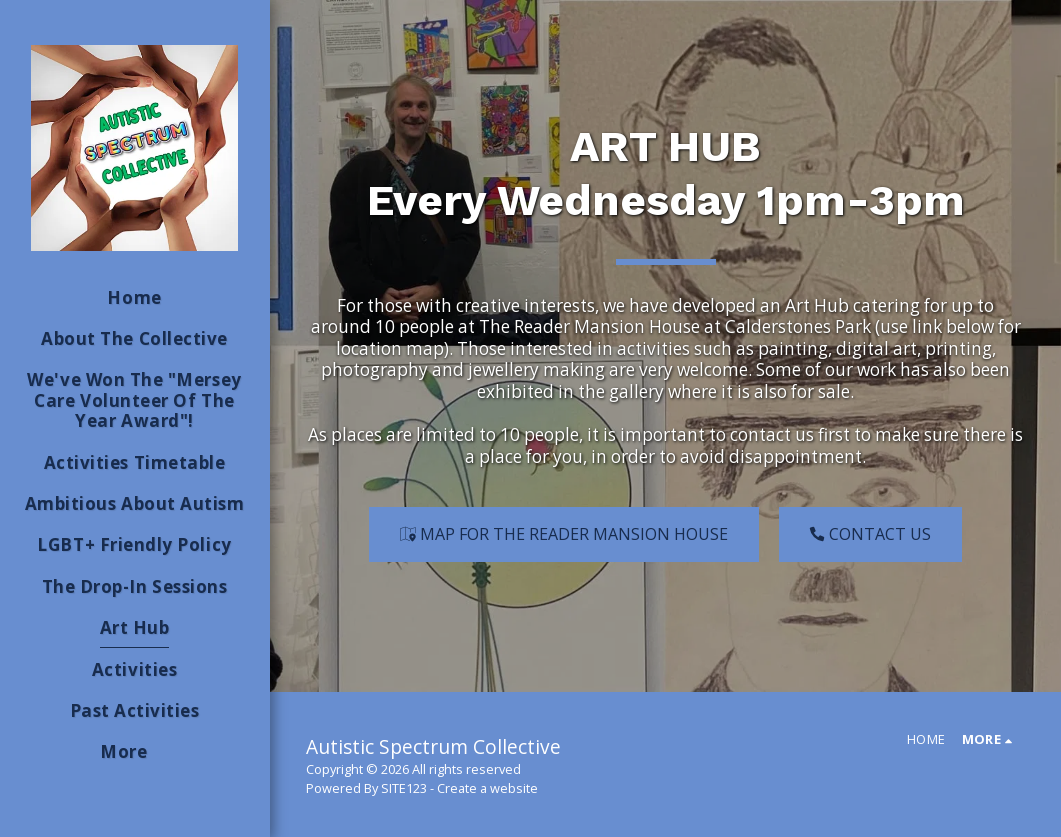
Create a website (487, 788)
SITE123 (404, 788)
